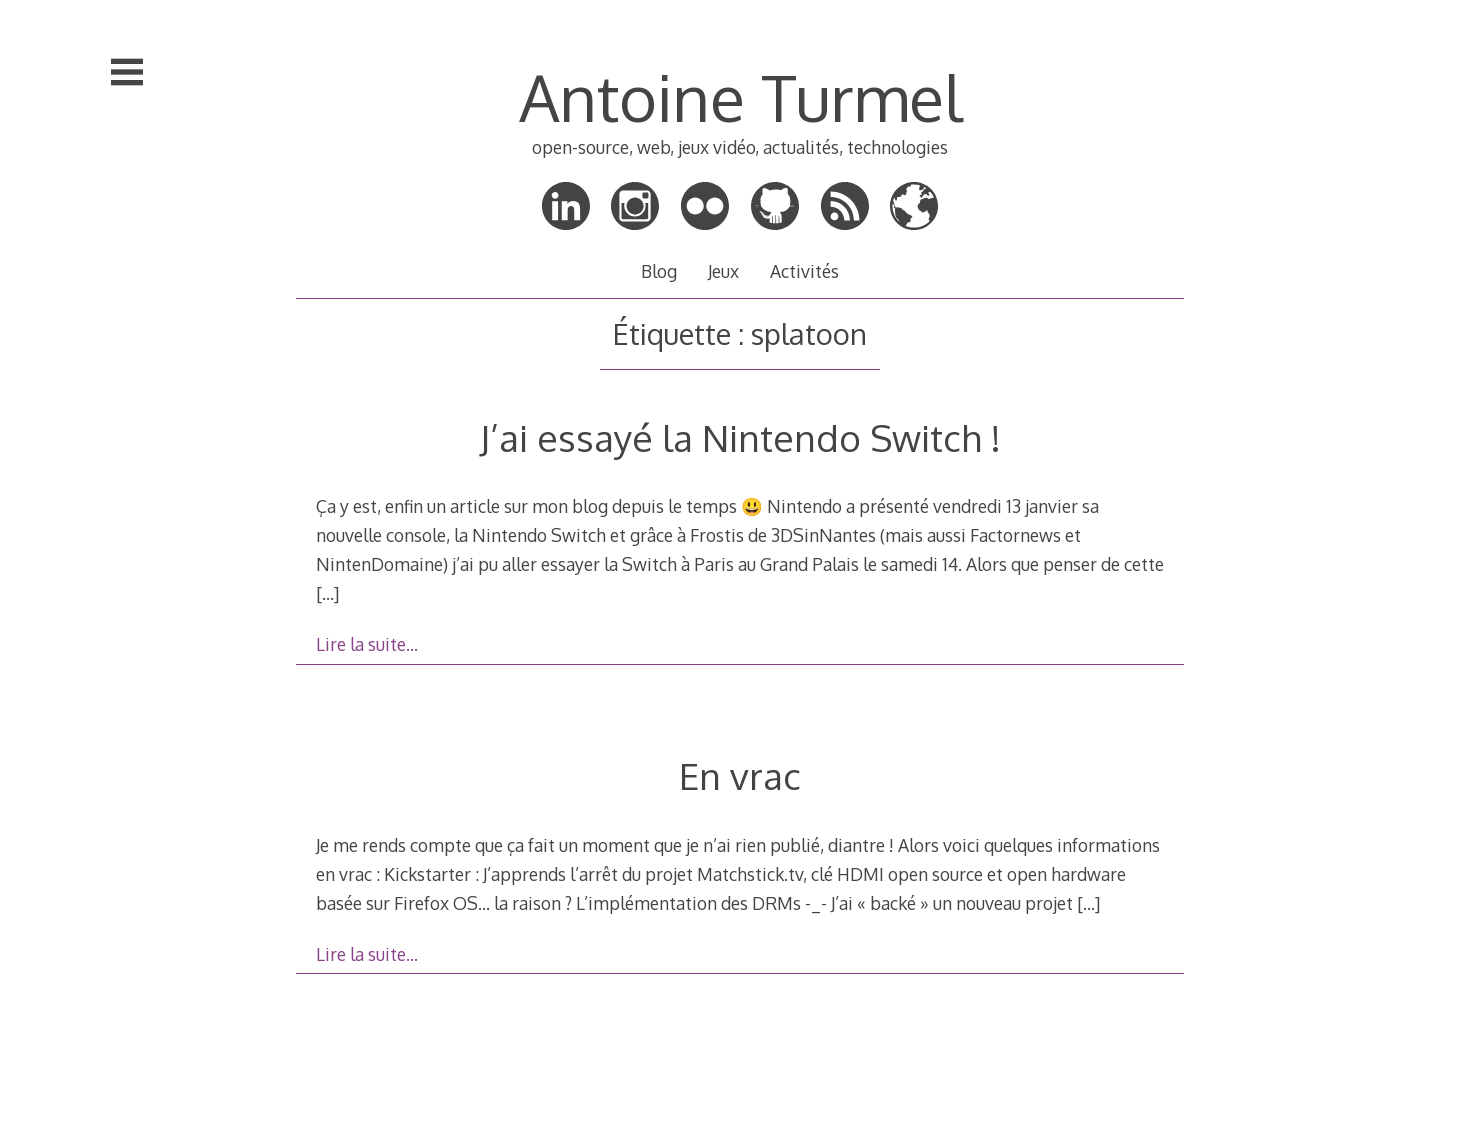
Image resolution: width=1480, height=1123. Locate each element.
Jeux (723, 271)
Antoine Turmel (740, 96)
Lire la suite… (367, 644)
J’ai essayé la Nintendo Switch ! (740, 437)
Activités (804, 271)
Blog (659, 271)
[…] (327, 593)
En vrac (740, 775)
